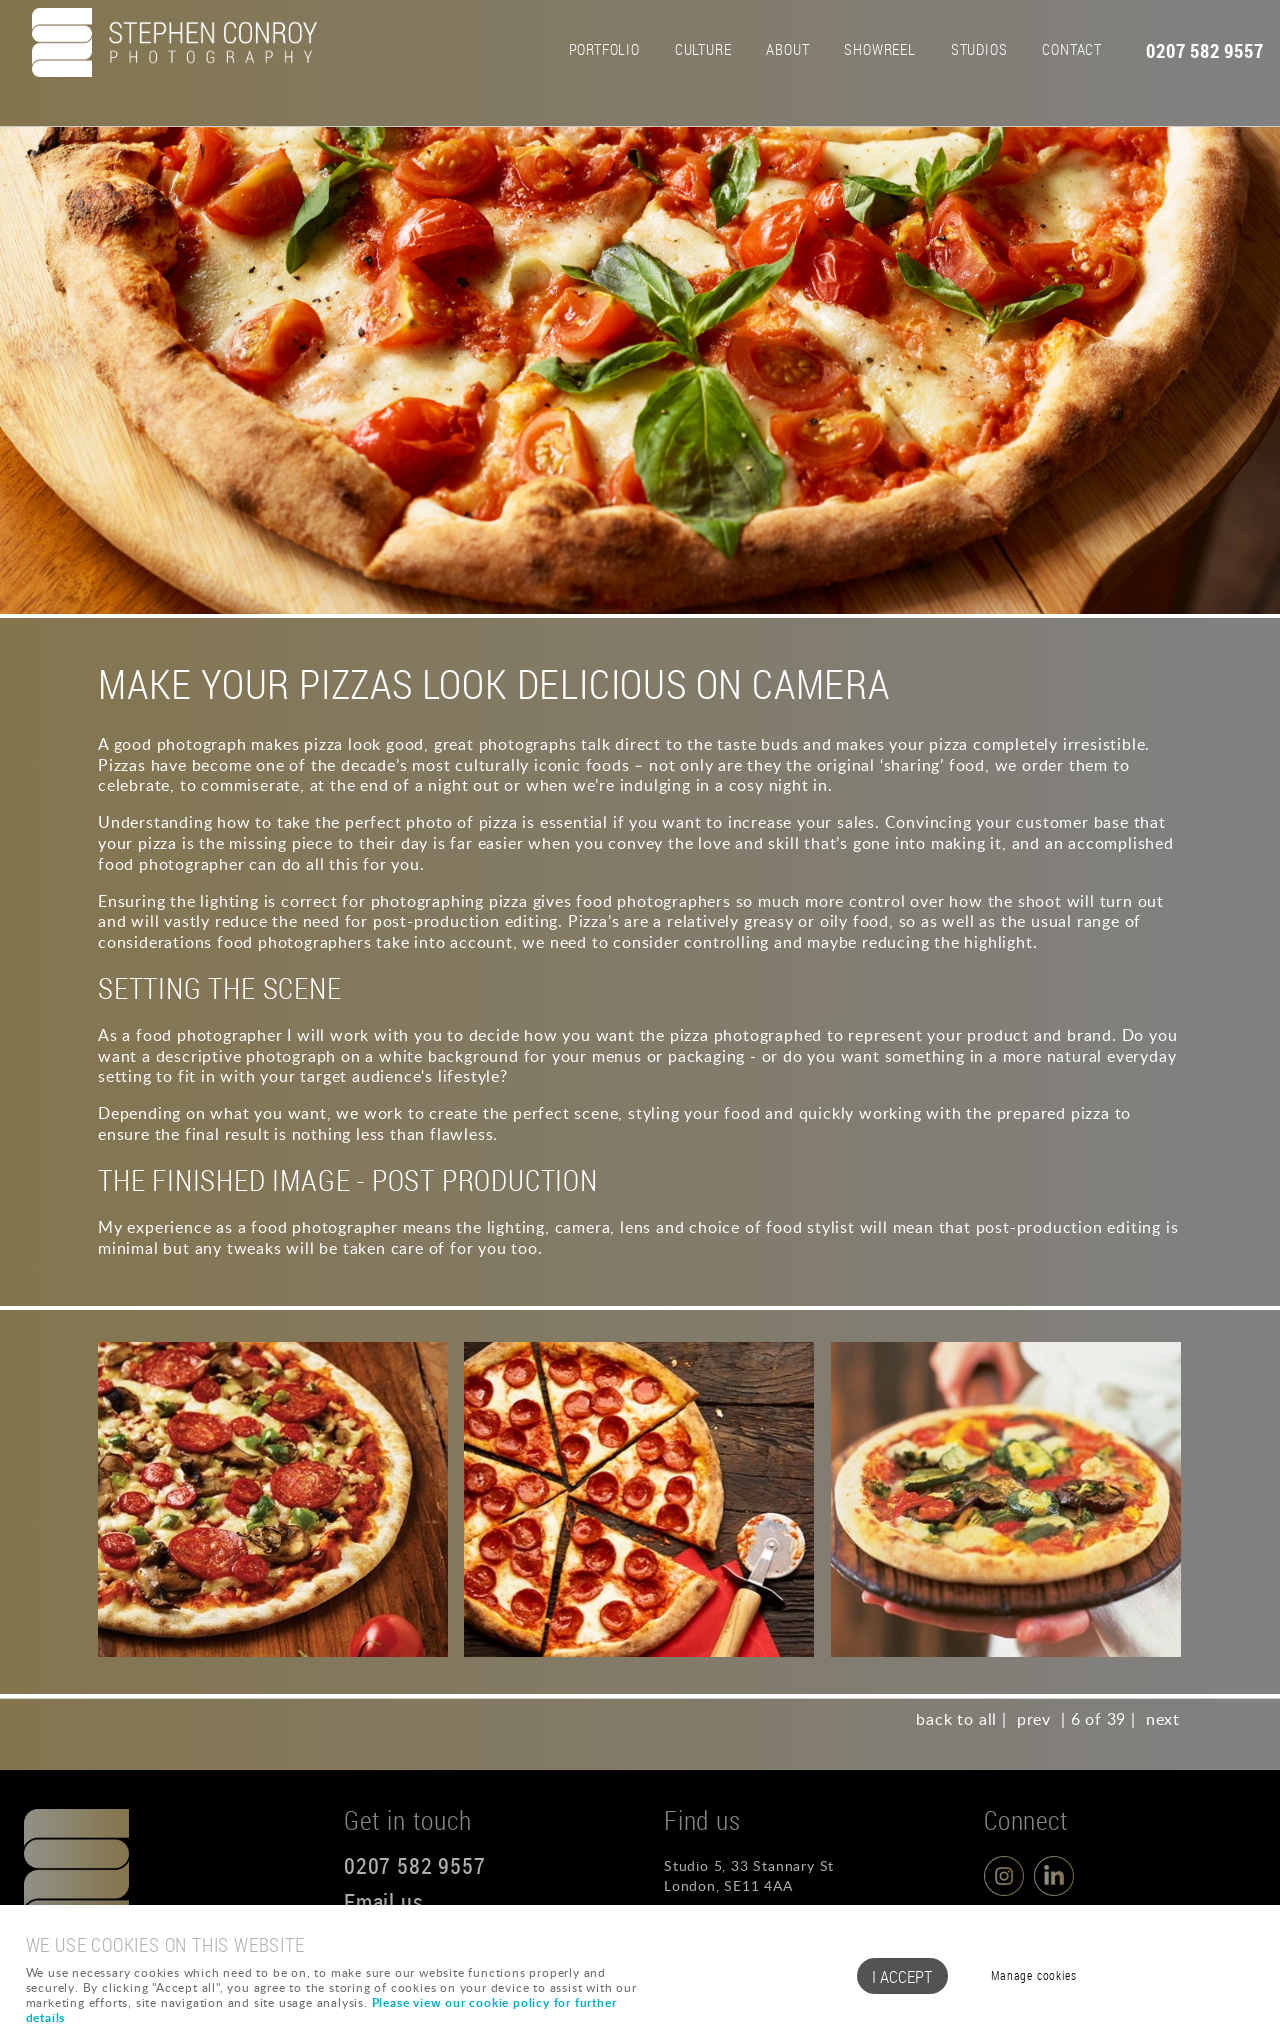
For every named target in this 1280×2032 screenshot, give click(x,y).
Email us (383, 1901)
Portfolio (604, 49)
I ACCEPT (902, 1976)
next (1163, 1719)
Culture (703, 49)
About (787, 49)
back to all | (961, 1719)
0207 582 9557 (1204, 51)
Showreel (879, 49)
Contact (1072, 49)
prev (1034, 1719)
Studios (979, 49)
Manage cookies (1033, 1975)
